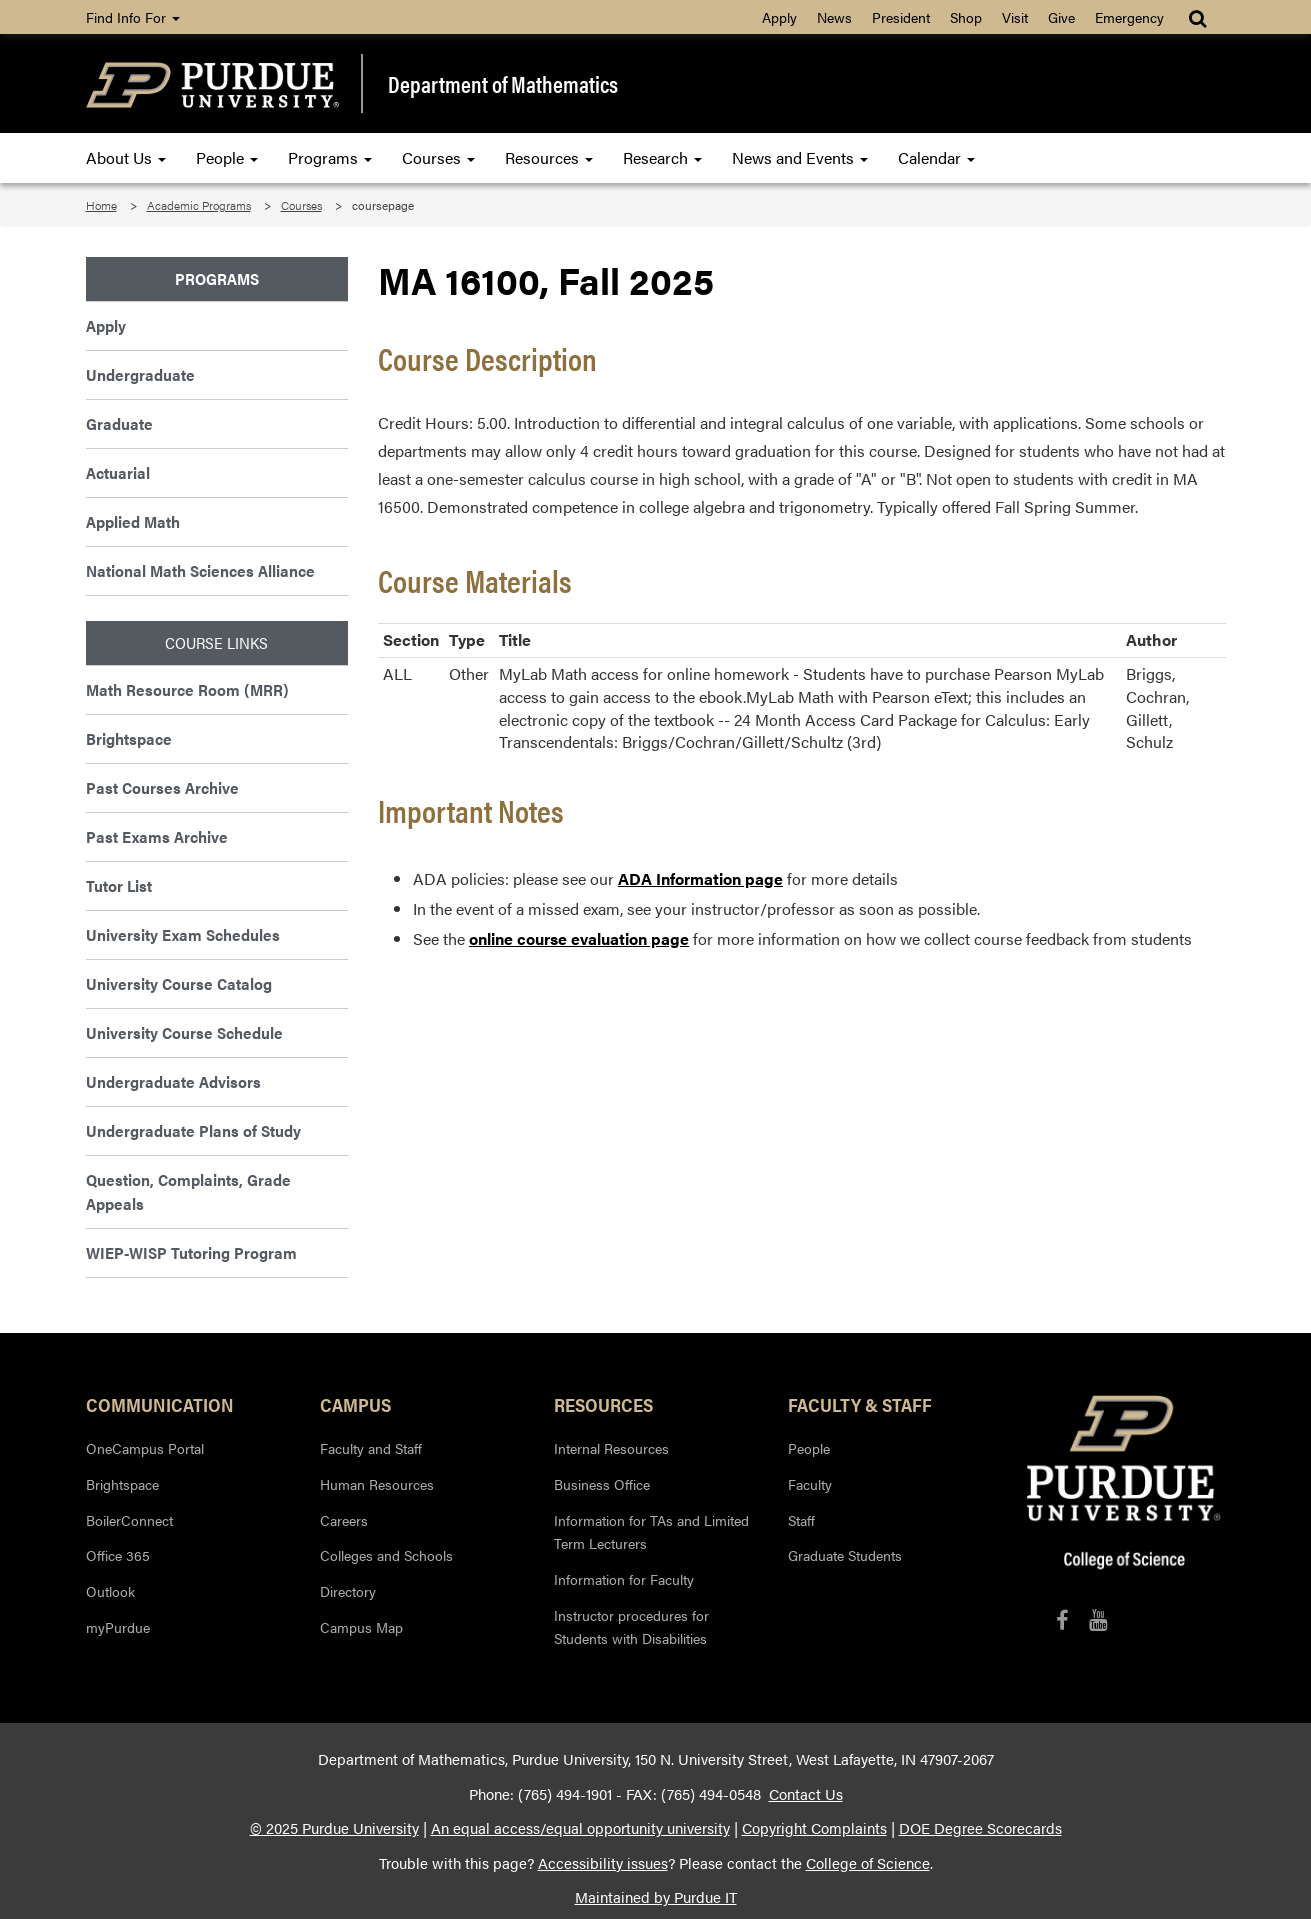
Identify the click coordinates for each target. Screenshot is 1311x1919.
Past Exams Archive (157, 836)
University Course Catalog (179, 983)
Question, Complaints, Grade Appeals (188, 1191)
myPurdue (118, 1627)
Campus (355, 1404)
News (834, 17)
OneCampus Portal (145, 1448)
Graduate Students (845, 1555)
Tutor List (119, 885)
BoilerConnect (129, 1520)
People (227, 157)
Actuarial (118, 472)
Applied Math (133, 521)
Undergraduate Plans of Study (193, 1130)
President (901, 17)
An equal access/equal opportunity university (580, 1828)
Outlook (110, 1591)
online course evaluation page (579, 938)
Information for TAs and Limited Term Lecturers (651, 1532)
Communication (160, 1404)
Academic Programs (199, 205)
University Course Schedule (184, 1032)
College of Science (868, 1863)
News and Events (800, 157)
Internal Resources (611, 1448)
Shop (966, 17)
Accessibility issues (603, 1863)
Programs (330, 157)
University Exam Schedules (183, 934)
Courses (438, 157)
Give (1061, 17)
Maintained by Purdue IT (656, 1897)
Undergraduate (140, 374)
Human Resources (377, 1484)
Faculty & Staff (860, 1404)
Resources (549, 157)
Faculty (810, 1484)
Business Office (602, 1484)
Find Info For (133, 17)
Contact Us (806, 1794)
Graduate (119, 423)
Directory (348, 1591)
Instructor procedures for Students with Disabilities (631, 1627)
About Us (126, 157)
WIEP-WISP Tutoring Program (191, 1252)
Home (101, 205)
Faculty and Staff (371, 1448)
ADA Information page (700, 878)
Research (662, 157)
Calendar (936, 157)
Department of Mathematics (503, 84)
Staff (801, 1520)
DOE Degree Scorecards (980, 1828)
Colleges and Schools (386, 1555)
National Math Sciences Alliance (200, 570)
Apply (779, 17)
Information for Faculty (624, 1579)
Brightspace (129, 738)
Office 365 (118, 1555)
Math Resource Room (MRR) (187, 689)
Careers (344, 1520)
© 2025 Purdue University (334, 1828)
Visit (1015, 17)
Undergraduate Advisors (173, 1081)
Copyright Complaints (814, 1828)
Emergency (1129, 17)
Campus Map (361, 1627)
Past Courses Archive (162, 787)
